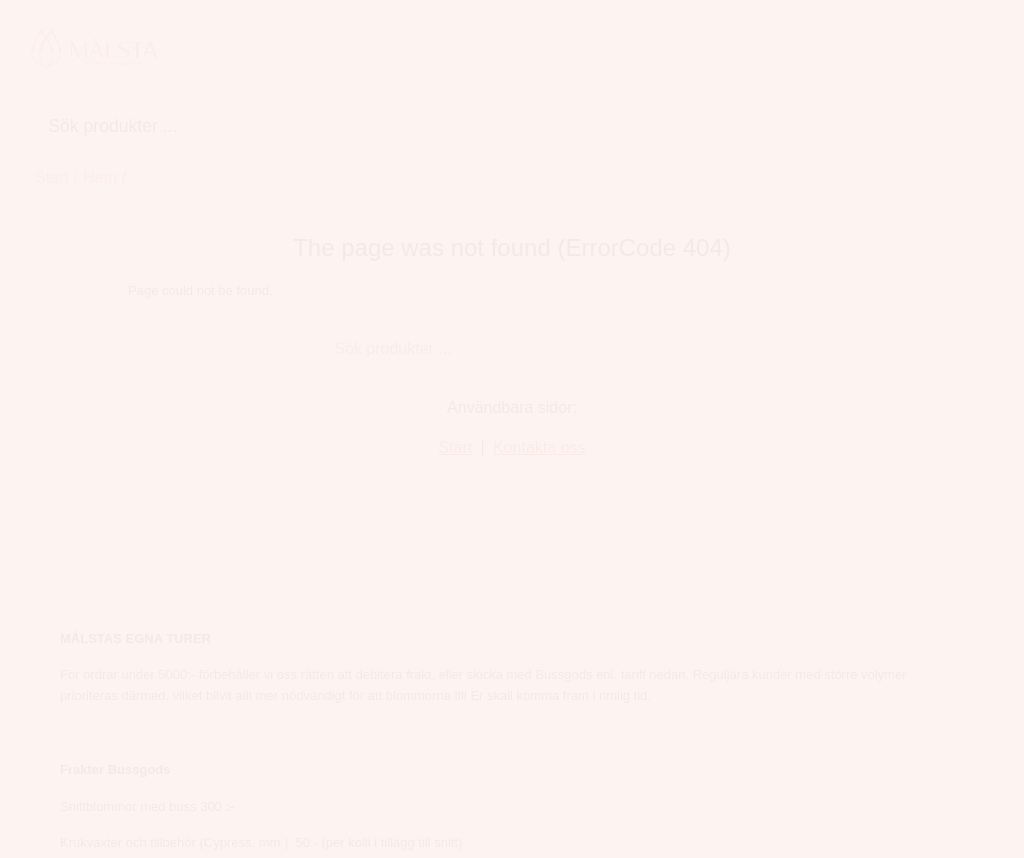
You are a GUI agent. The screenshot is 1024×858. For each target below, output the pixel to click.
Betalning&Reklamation (113, 701)
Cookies (61, 732)
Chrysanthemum (407, 641)
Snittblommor (293, 51)
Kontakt (62, 762)
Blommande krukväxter (443, 51)
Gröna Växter (591, 51)
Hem (209, 51)
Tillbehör (687, 51)
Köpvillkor (67, 671)
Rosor (373, 671)
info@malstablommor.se (751, 641)
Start (52, 125)
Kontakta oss (539, 395)
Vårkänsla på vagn (801, 51)
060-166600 (714, 611)
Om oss (61, 641)
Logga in (64, 798)
